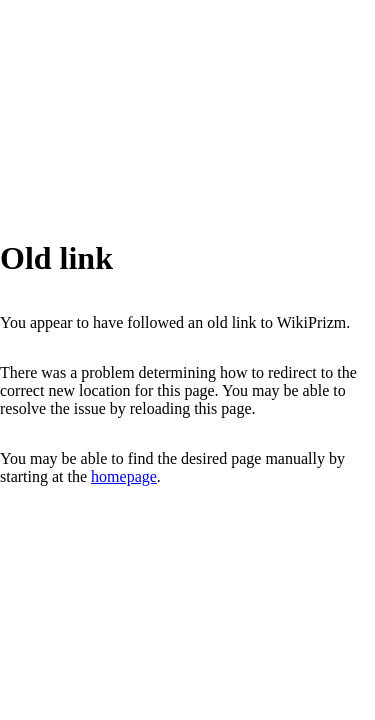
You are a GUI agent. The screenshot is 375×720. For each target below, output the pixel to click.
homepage (124, 476)
